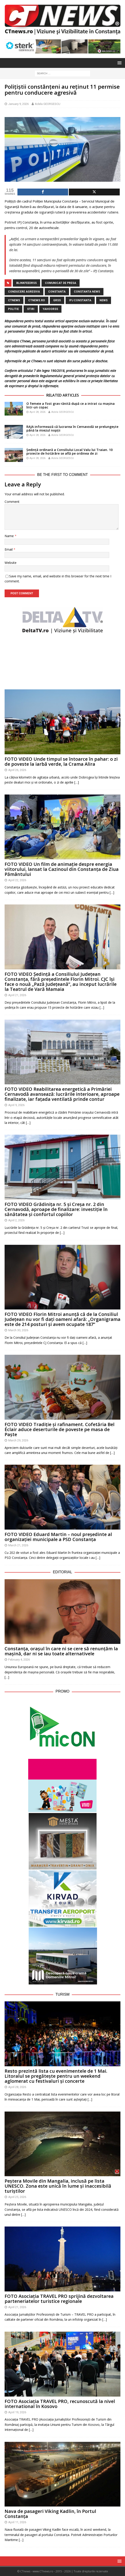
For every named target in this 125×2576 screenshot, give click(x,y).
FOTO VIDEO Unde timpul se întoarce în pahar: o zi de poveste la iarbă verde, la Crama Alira (61, 761)
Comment (12, 501)
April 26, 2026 (17, 770)
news (104, 300)
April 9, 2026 (16, 1105)
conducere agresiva (24, 291)
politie (13, 309)
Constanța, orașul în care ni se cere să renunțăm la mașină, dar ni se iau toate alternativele (61, 1651)
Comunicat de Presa (60, 283)
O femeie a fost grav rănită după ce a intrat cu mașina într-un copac (70, 405)
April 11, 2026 (17, 2522)
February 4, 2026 (19, 1659)
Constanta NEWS (87, 291)
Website (11, 562)
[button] (119, 62)
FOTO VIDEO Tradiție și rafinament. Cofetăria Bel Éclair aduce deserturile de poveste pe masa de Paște (59, 1429)
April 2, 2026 (16, 1220)
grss (57, 300)
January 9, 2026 (18, 104)
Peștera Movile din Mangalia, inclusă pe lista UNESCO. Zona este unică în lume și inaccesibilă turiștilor (58, 2186)
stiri (30, 309)
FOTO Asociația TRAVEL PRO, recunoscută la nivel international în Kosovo (60, 2403)
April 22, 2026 (17, 880)
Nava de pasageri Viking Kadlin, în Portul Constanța (50, 2513)
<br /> (62, 660)
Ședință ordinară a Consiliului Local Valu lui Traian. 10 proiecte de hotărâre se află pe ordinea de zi (69, 451)
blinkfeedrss (26, 283)
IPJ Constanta (80, 300)
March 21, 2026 (18, 1545)
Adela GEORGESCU (47, 104)
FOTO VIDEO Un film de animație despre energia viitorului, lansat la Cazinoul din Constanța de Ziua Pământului (62, 869)
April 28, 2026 (37, 412)
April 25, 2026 (17, 2197)
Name (10, 536)
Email (9, 549)
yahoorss (50, 309)
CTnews (14, 300)
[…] (76, 782)
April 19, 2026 (17, 2412)
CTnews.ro (36, 300)
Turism (62, 1994)
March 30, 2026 (18, 1330)
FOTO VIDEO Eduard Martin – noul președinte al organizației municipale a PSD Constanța (58, 1536)
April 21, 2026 (17, 995)
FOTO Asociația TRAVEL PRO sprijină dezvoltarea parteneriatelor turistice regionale (59, 2298)
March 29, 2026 (18, 1440)
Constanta (57, 291)
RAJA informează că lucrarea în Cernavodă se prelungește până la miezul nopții (72, 428)
